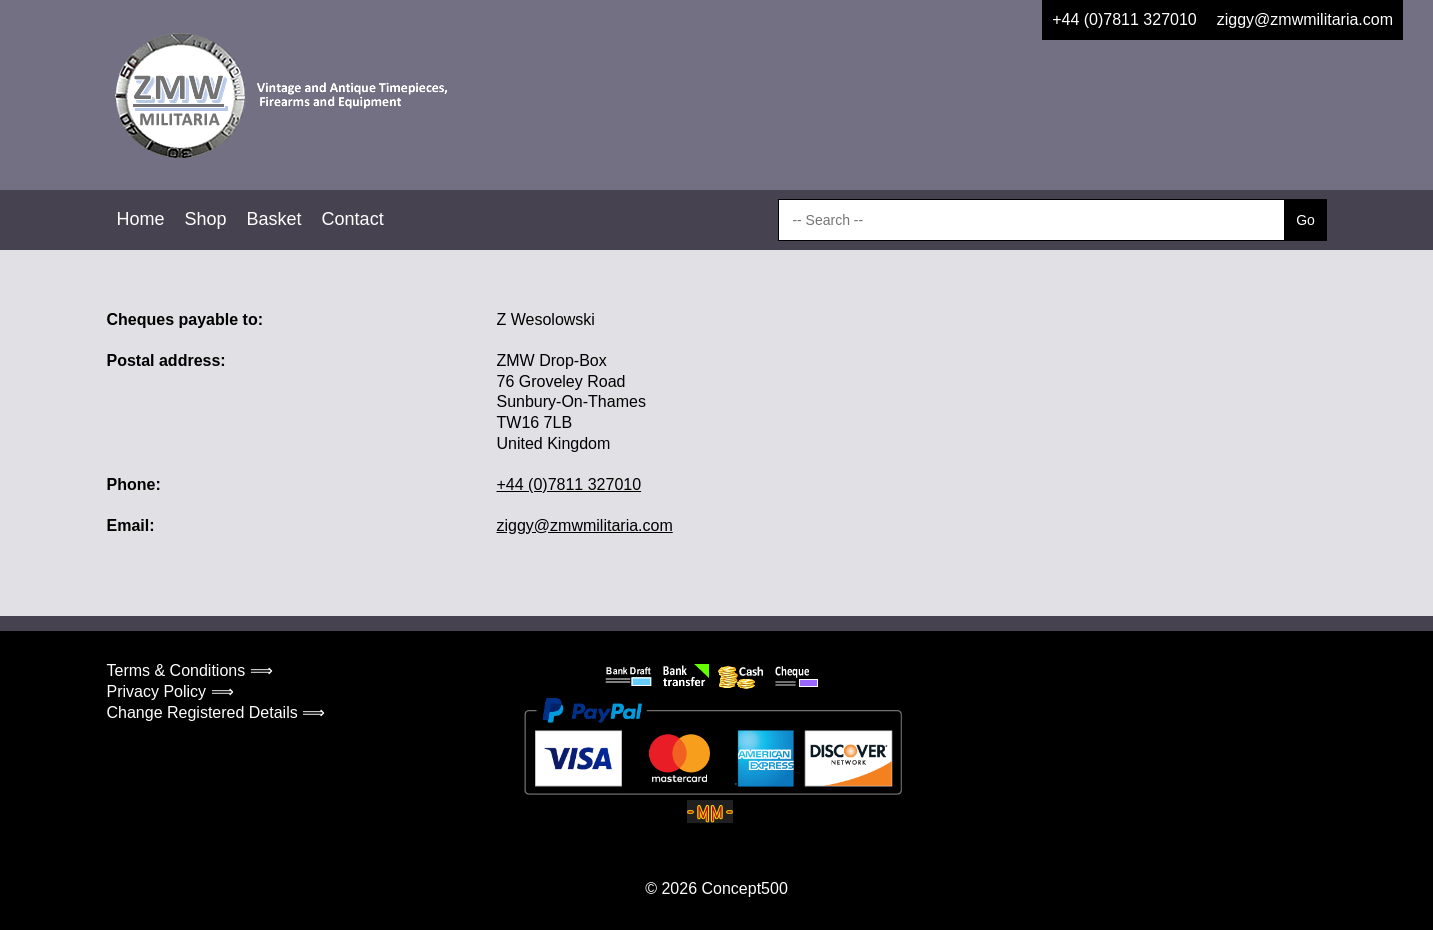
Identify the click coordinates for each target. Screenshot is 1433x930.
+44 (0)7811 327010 (1124, 19)
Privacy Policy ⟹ (170, 691)
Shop (206, 219)
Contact (353, 219)
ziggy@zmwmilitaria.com (1305, 19)
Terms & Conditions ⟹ (190, 670)
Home (141, 219)
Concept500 (744, 888)
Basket (274, 219)
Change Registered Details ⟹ (216, 712)
